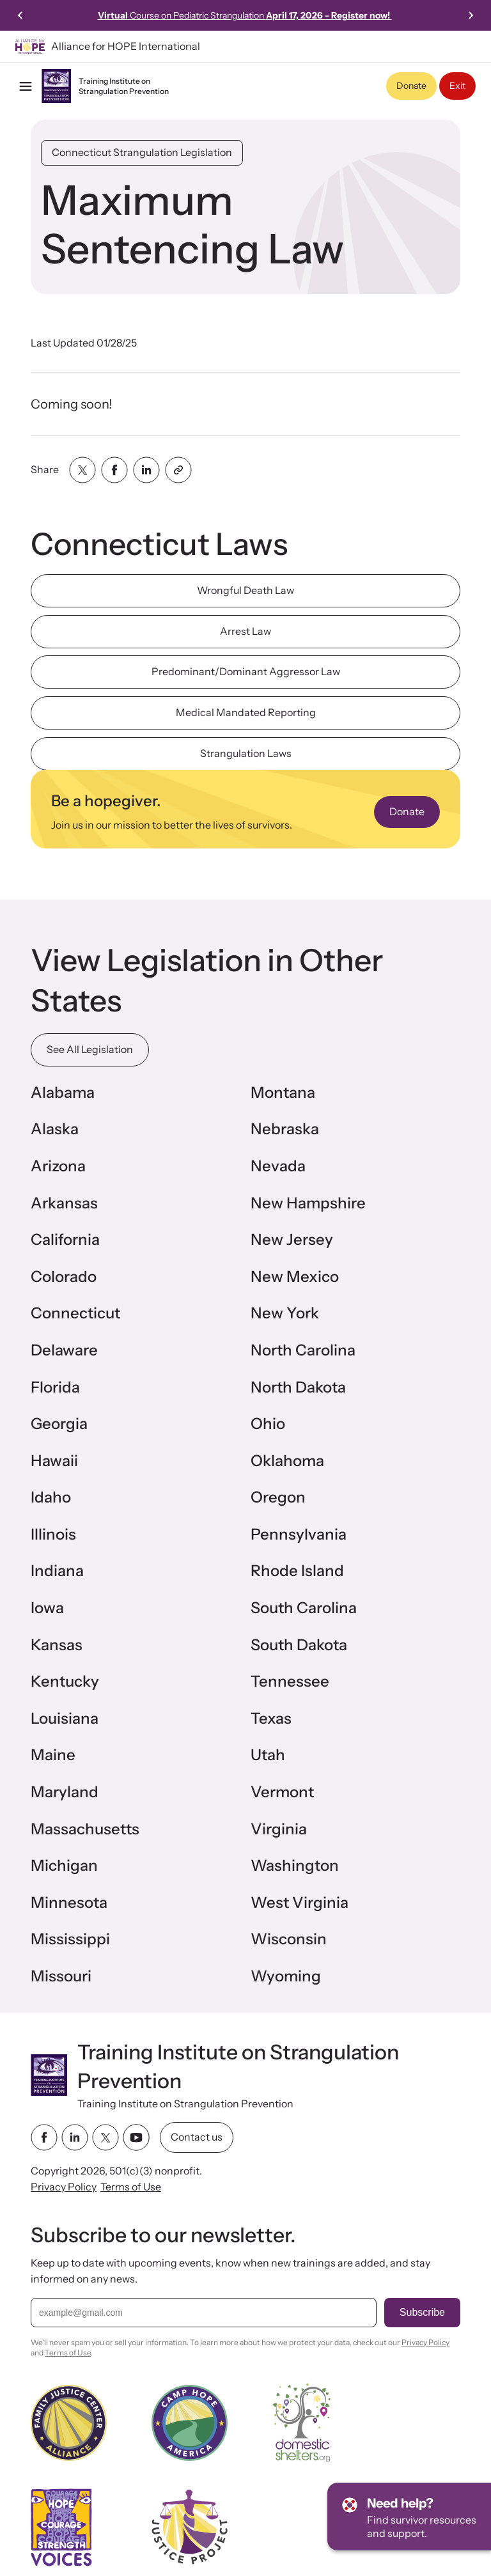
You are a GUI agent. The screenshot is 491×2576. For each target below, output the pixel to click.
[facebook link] (44, 2137)
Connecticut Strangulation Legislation (142, 152)
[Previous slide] (20, 15)
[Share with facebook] (114, 470)
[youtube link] (136, 2137)
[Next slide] (470, 15)
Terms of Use (130, 2186)
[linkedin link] (74, 2137)
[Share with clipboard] (178, 470)
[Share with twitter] (82, 470)
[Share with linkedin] (146, 470)
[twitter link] (105, 2137)
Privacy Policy (64, 2186)
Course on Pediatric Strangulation (245, 15)
